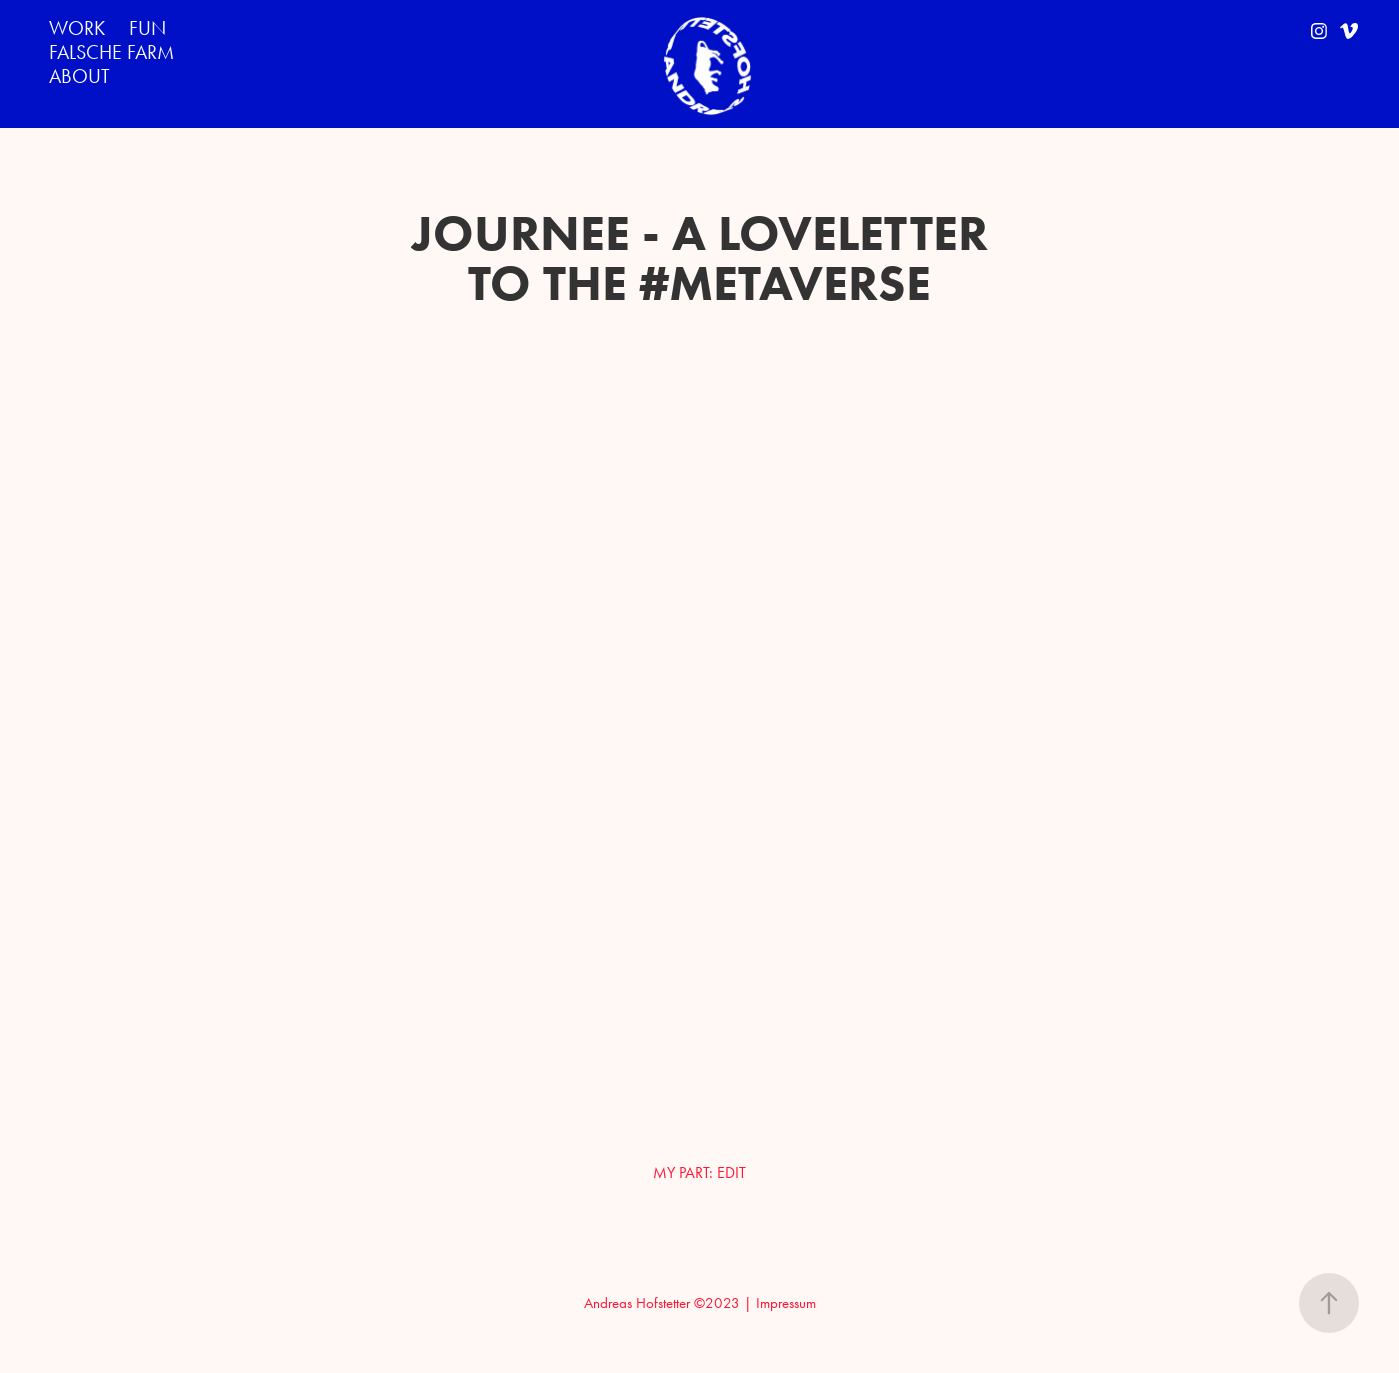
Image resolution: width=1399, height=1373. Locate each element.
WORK (77, 28)
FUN (147, 28)
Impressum (786, 1303)
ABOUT (79, 76)
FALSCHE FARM (111, 52)
